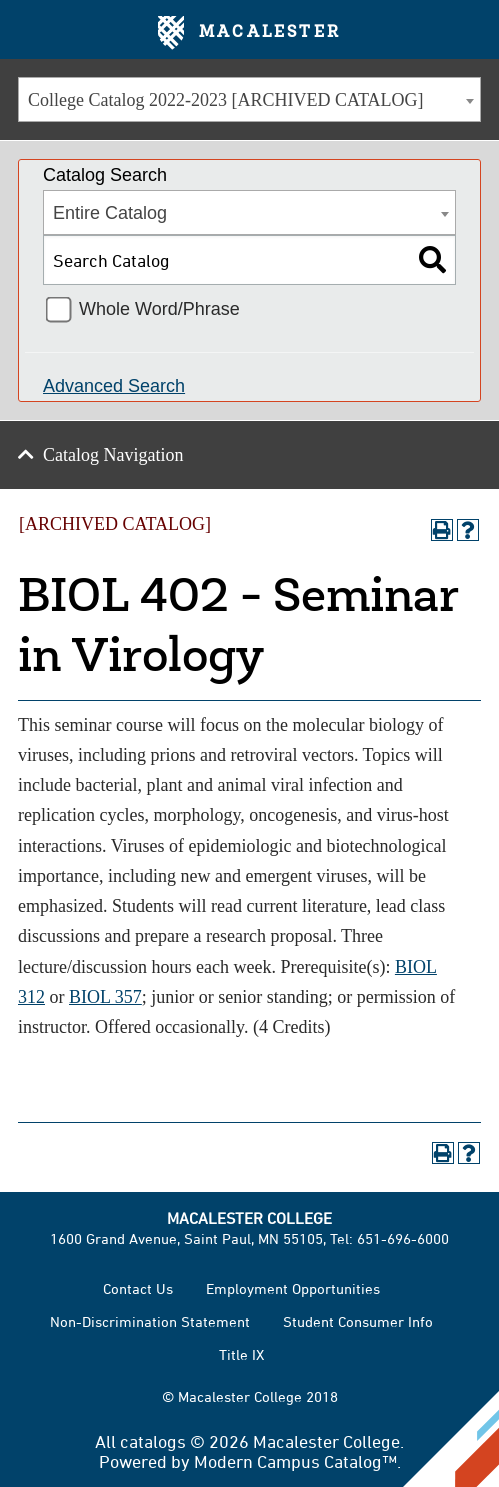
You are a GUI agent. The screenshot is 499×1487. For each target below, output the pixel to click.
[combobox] (249, 99)
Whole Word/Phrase (159, 309)
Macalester (249, 33)
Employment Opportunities (293, 1288)
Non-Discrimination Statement (150, 1321)
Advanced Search (114, 386)
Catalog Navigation (113, 455)
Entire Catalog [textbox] (110, 213)
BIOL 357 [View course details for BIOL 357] (105, 997)
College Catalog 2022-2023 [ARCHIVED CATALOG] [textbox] (226, 100)
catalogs (153, 1441)
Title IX (241, 1354)
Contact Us (138, 1288)
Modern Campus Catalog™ (295, 1461)
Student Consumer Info (358, 1321)
